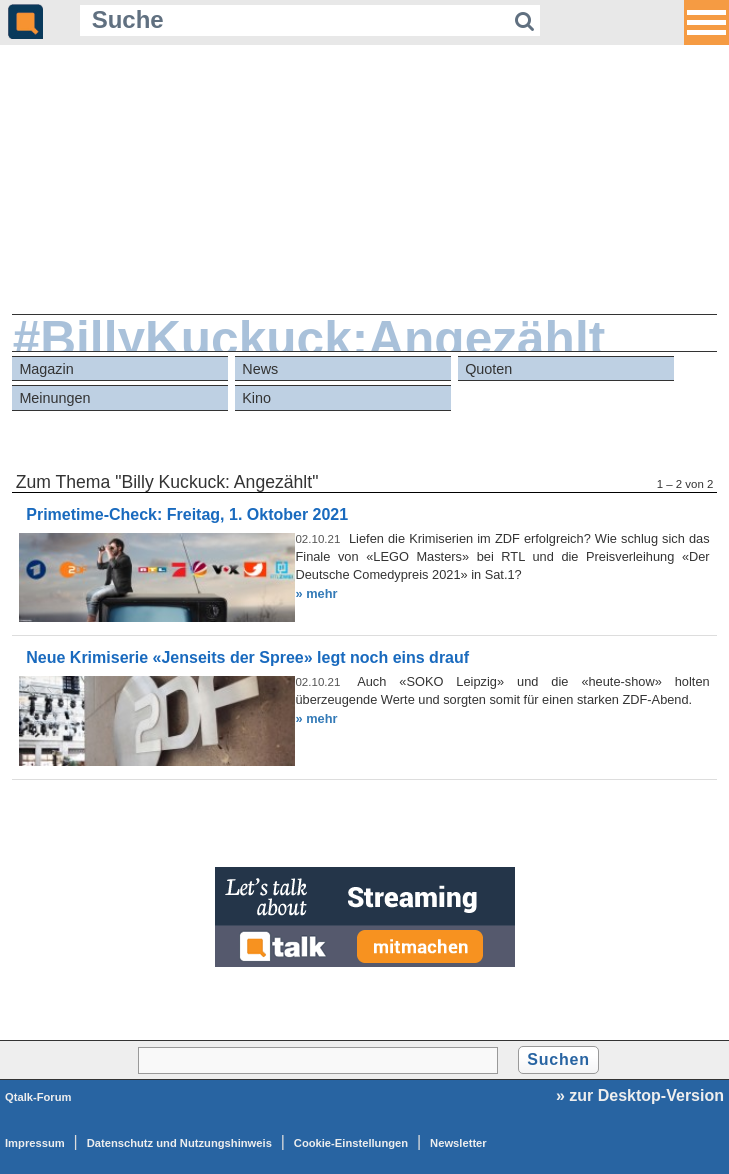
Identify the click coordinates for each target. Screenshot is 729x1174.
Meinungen (54, 398)
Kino (256, 398)
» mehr (316, 593)
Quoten (488, 369)
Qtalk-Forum (38, 1097)
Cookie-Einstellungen (351, 1143)
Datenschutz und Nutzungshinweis (179, 1143)
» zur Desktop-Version (640, 1095)
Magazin (46, 369)
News (260, 369)
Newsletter (458, 1143)
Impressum (35, 1143)
